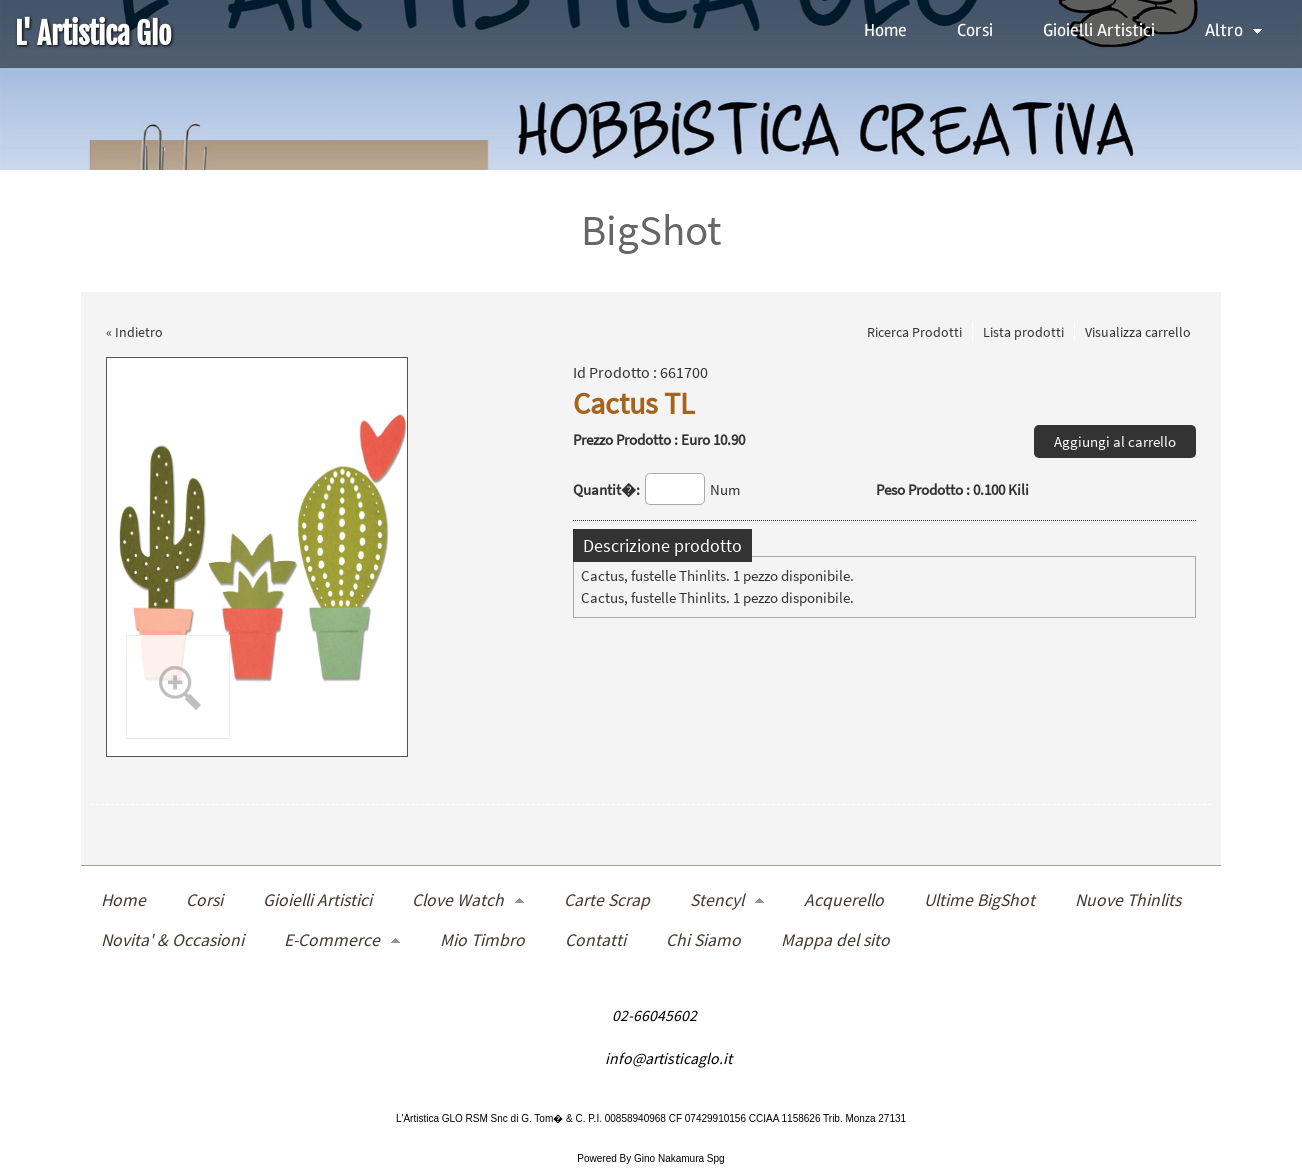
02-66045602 (654, 1015)
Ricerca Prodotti (914, 332)
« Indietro (134, 332)
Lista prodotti (1023, 332)
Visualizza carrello (1138, 332)
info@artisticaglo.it (668, 1057)
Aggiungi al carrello (1115, 441)
